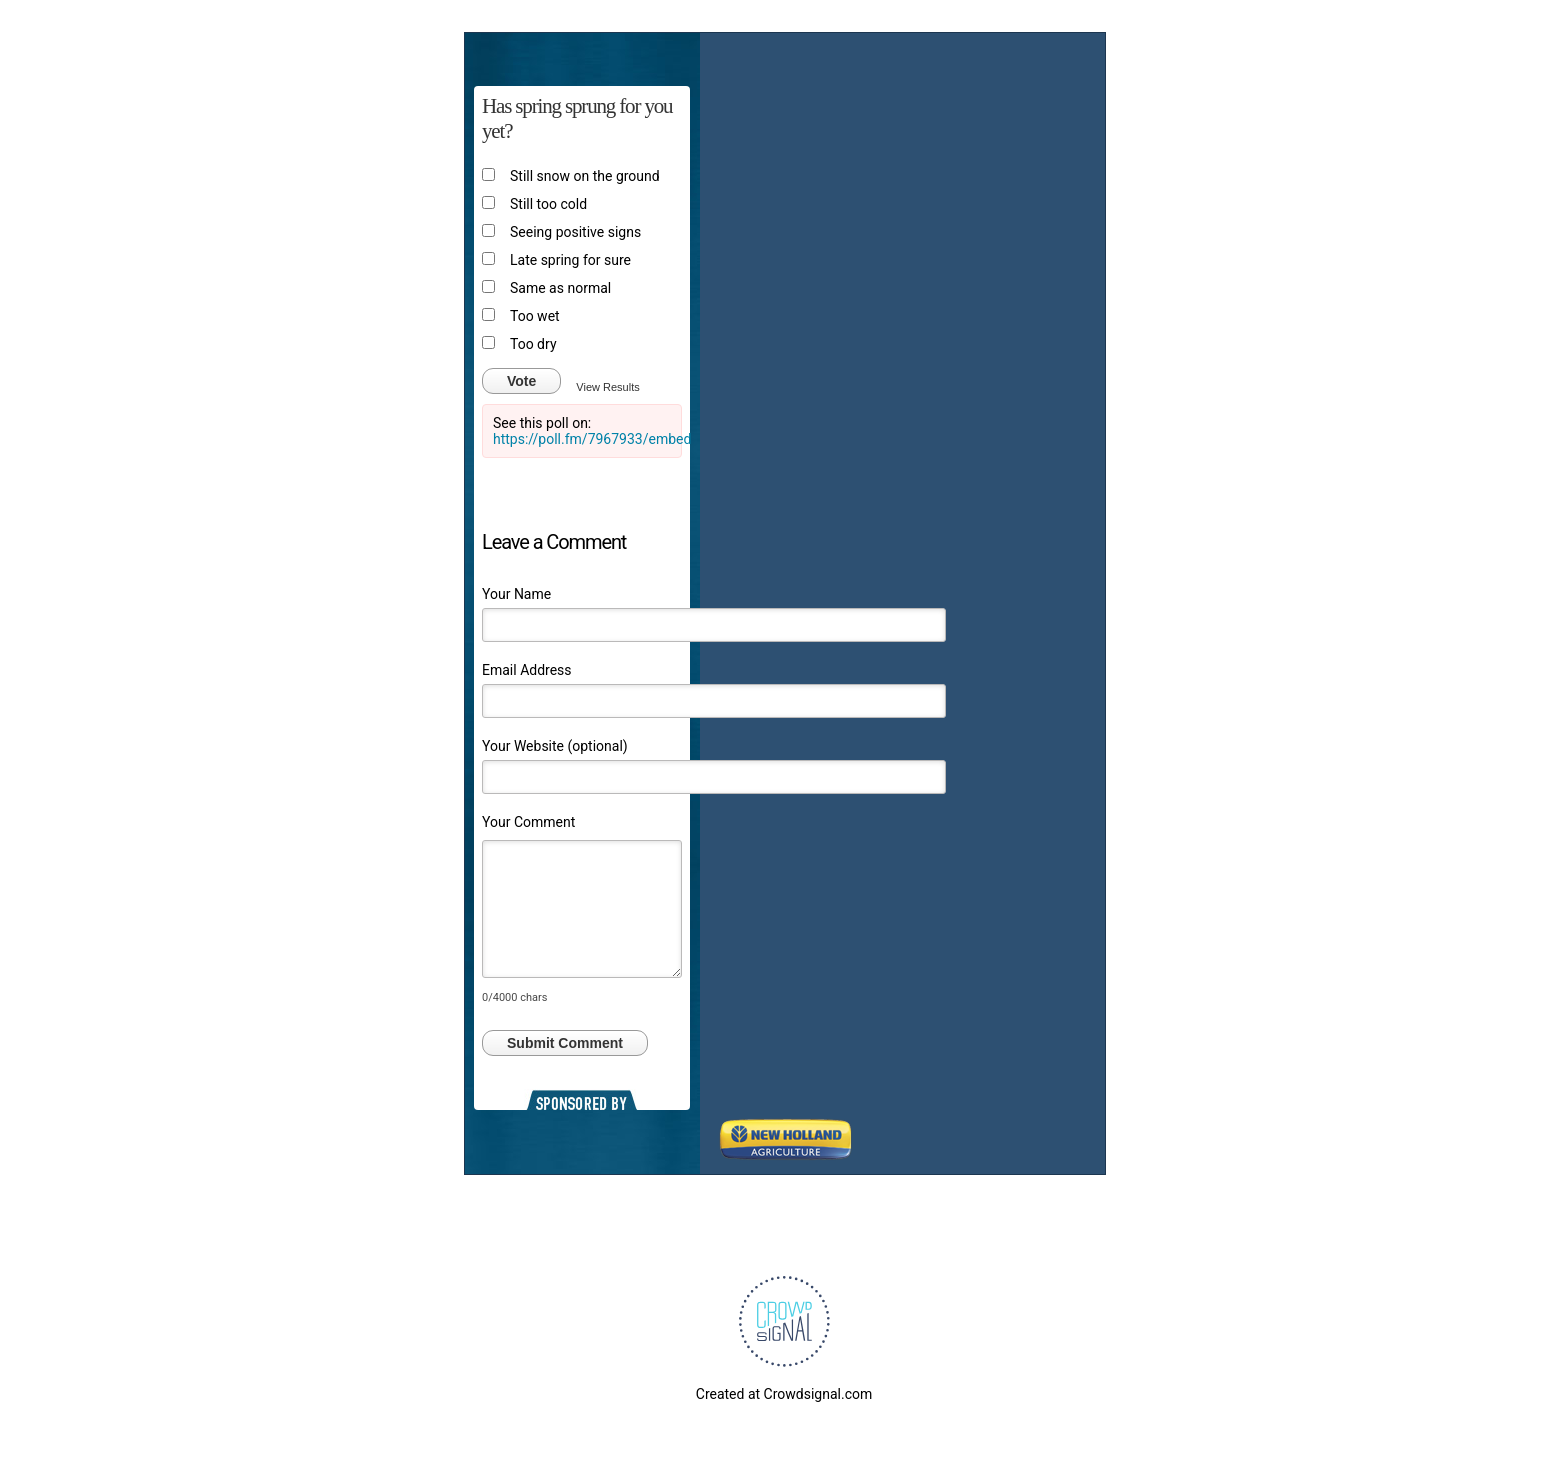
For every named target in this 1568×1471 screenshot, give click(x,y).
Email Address (527, 670)
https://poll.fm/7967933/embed (592, 439)
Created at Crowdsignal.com (784, 1394)
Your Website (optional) (555, 746)
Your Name (516, 594)
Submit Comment (565, 1043)
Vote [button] (521, 381)
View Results (607, 387)
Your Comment (528, 822)
